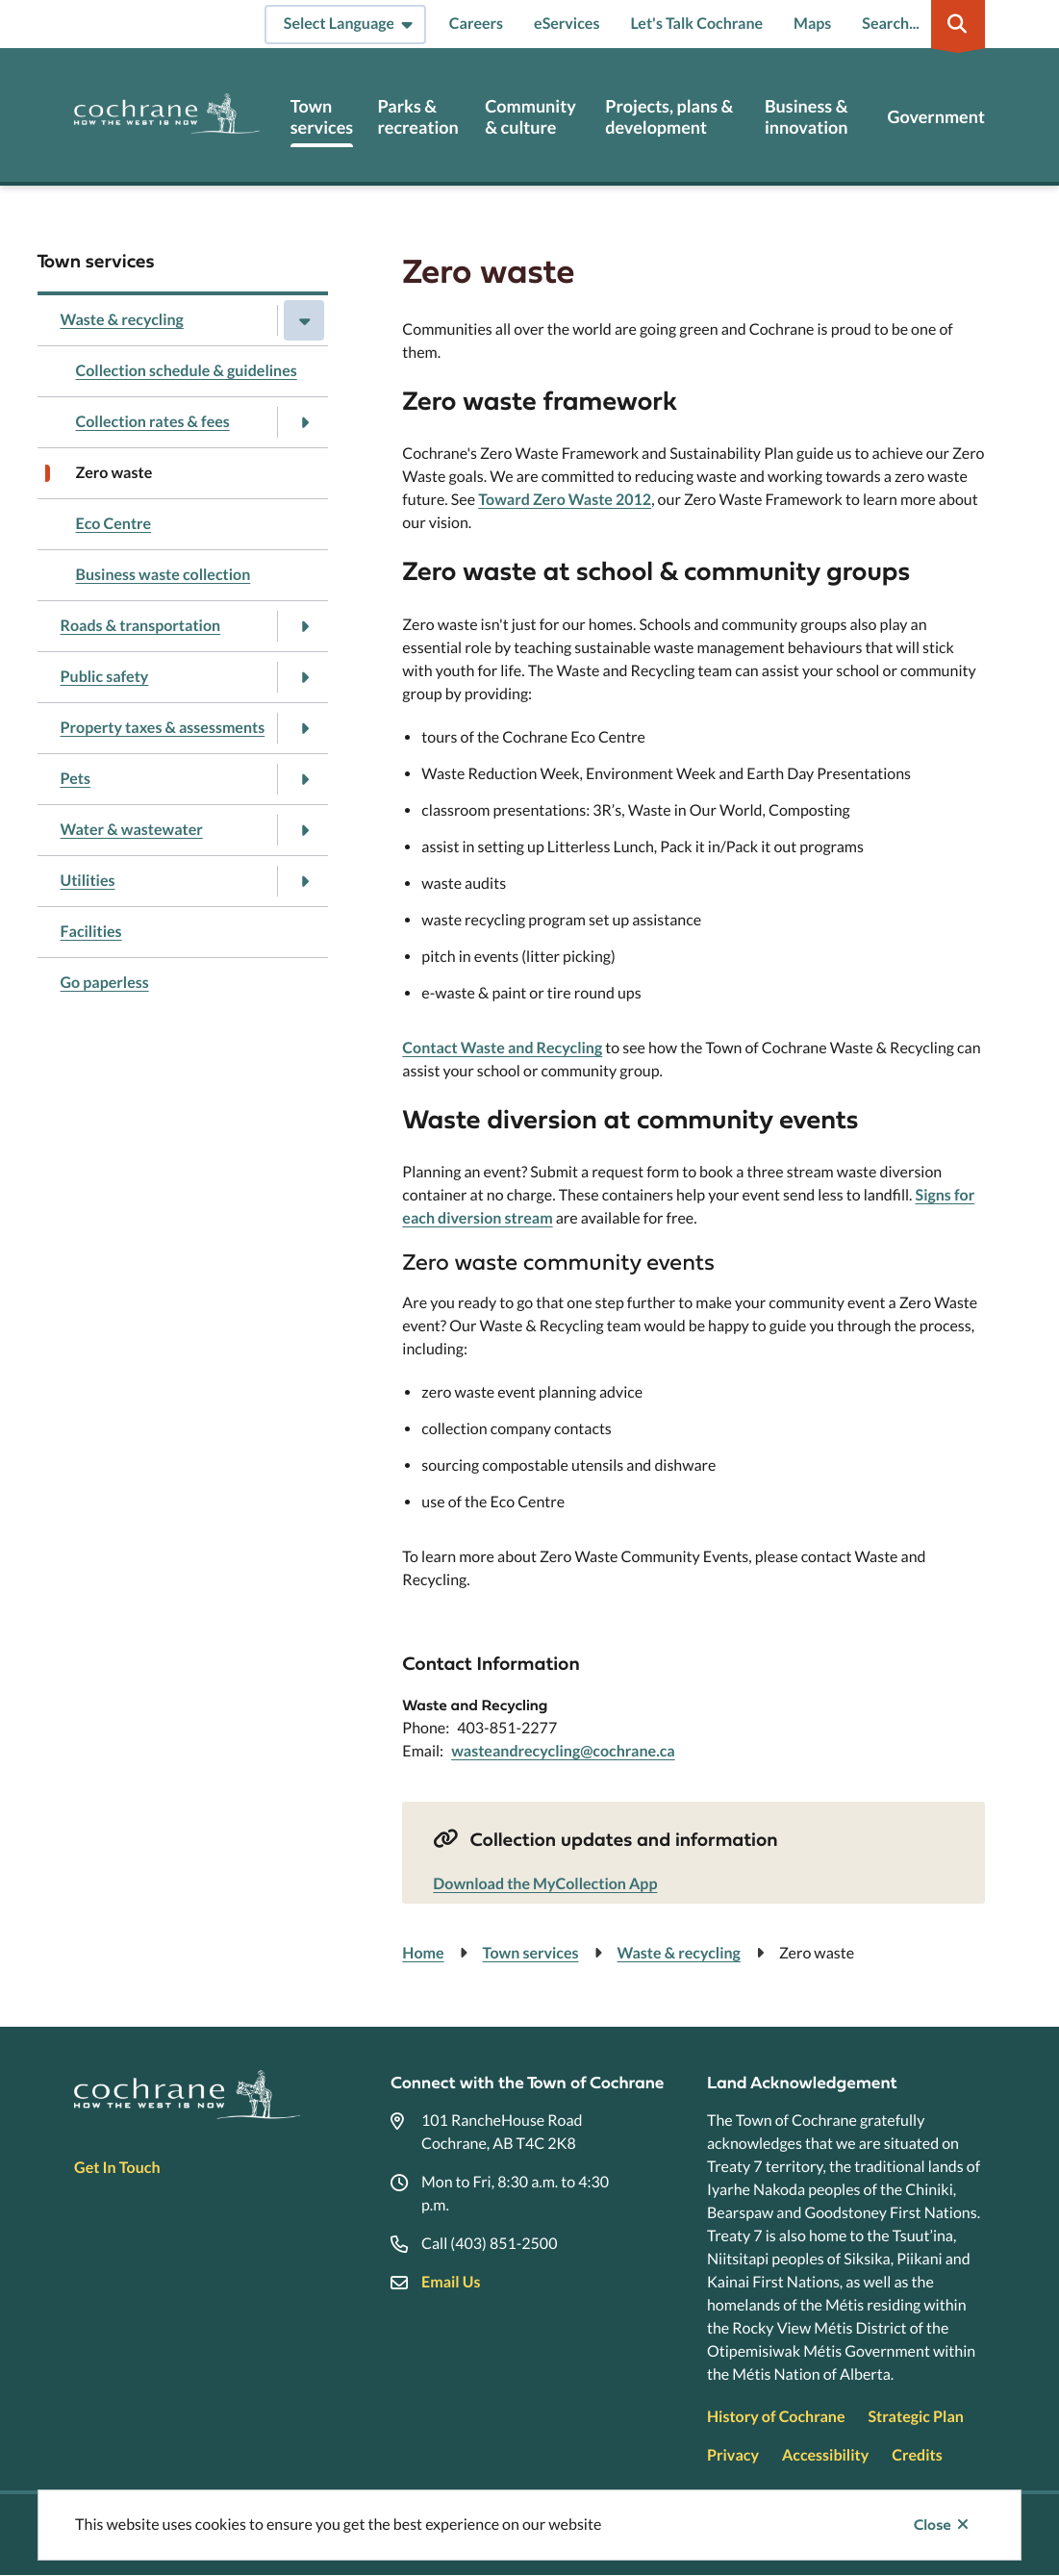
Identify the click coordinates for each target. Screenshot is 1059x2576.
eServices (566, 23)
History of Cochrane (776, 2417)
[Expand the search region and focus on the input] (919, 24)
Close (932, 2525)
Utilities (88, 880)
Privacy (733, 2455)
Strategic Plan (916, 2417)
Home (422, 1953)
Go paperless (105, 982)
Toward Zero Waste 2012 (564, 500)
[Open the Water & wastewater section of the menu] (304, 830)
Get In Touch (117, 2168)
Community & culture (530, 117)
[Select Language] (345, 24)
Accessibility (825, 2455)
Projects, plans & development (669, 117)
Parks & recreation (417, 117)
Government (935, 117)
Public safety (105, 677)
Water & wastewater (132, 830)
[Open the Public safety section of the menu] (304, 677)
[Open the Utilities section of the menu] (304, 881)
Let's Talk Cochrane (696, 23)
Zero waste (114, 473)
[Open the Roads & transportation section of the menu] (304, 626)
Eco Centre (114, 524)
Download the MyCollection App (545, 1884)
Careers (476, 23)
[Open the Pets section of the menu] (304, 779)
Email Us (450, 2282)
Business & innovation (806, 117)
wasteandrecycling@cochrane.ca (563, 1751)
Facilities (91, 931)
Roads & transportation (141, 626)
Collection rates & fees (153, 422)
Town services (321, 117)
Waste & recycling (122, 320)
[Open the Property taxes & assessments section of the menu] (304, 728)
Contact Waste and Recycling (502, 1048)
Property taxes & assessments (163, 728)
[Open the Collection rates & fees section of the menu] (304, 422)
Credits (917, 2455)
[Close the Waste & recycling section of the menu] (304, 320)
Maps (812, 23)
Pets (76, 779)
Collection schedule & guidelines (186, 371)
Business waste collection (163, 575)
